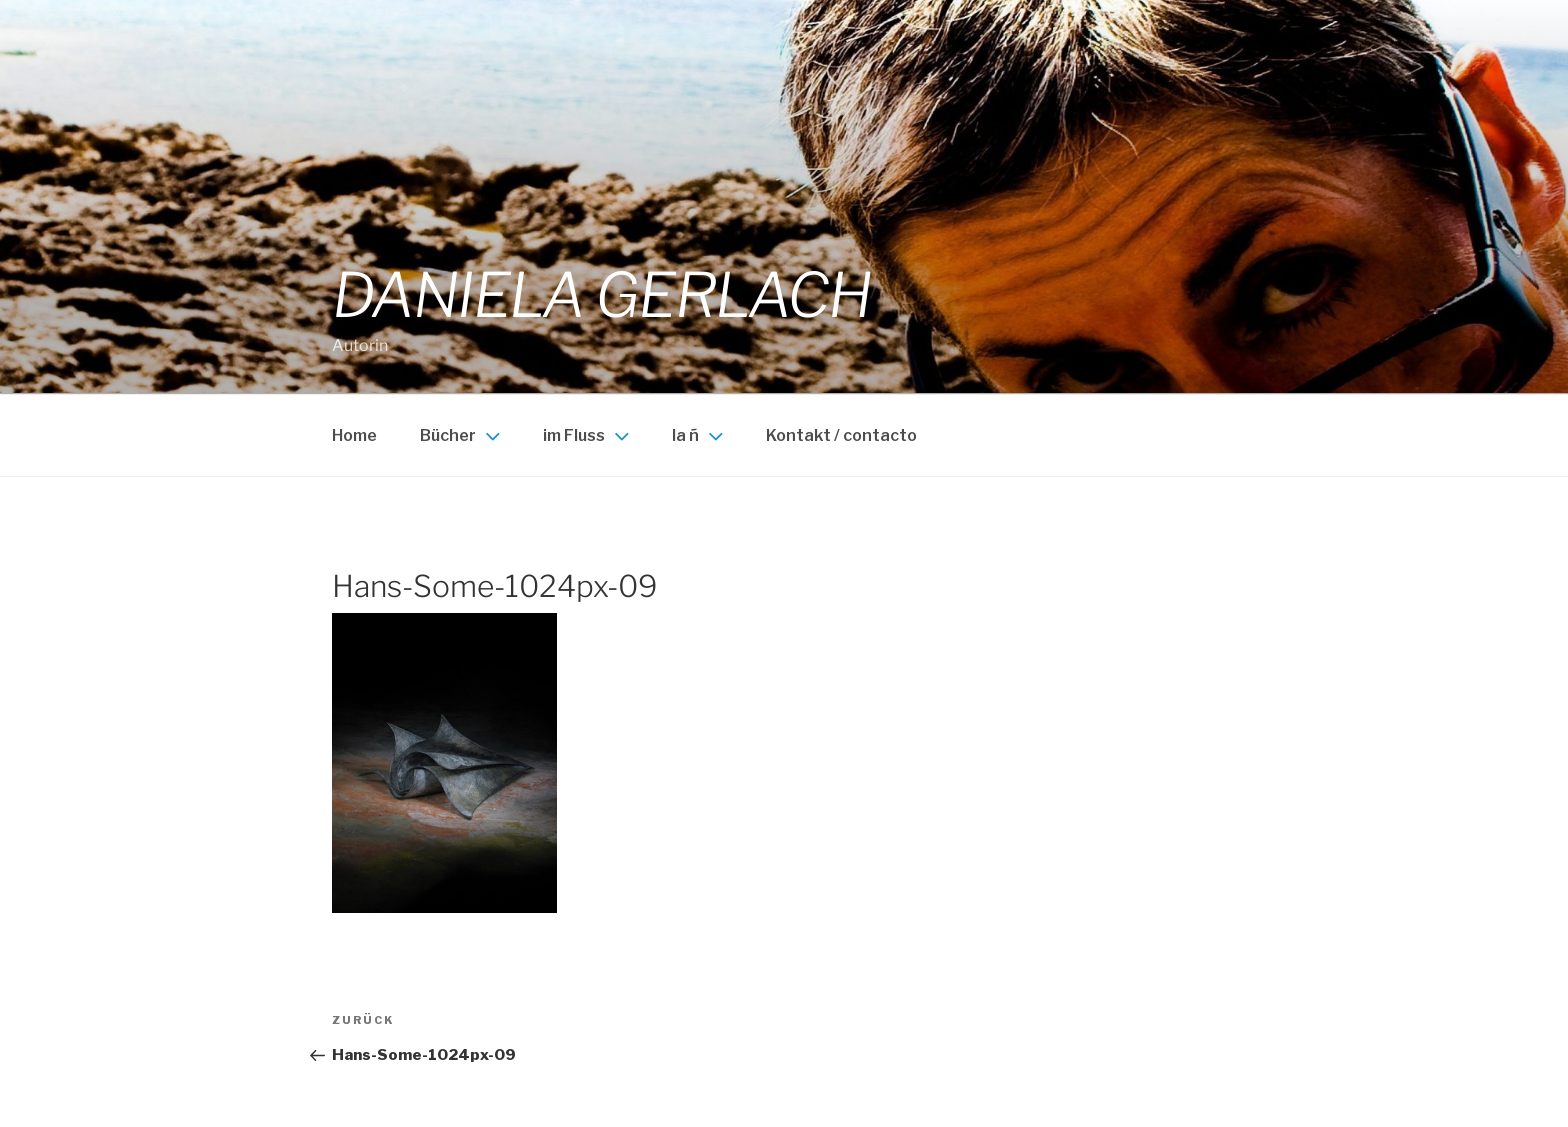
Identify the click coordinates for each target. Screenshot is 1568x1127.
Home (354, 435)
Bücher (462, 436)
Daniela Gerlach (601, 295)
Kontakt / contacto (841, 435)
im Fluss (588, 436)
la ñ (700, 436)
